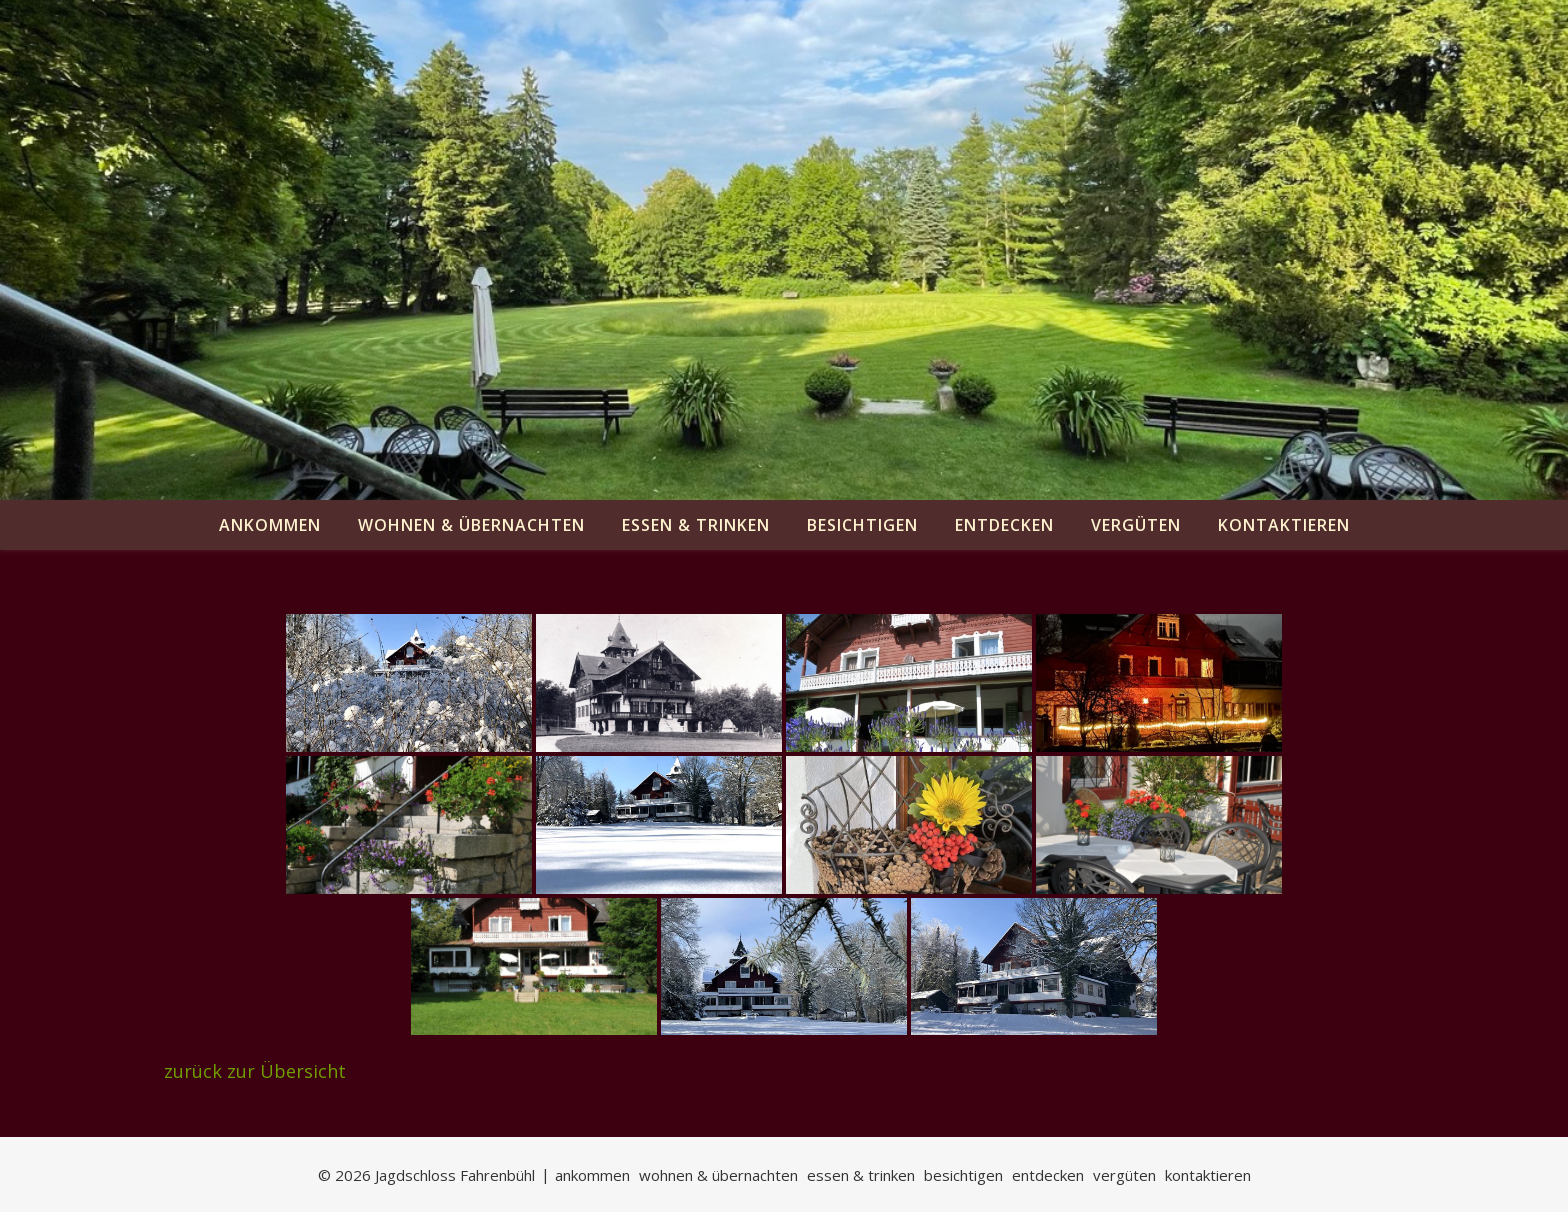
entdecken (1004, 525)
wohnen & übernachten (471, 525)
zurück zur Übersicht (255, 1071)
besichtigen (862, 525)
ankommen (270, 525)
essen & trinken (696, 525)
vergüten (1136, 525)
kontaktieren (1284, 525)
